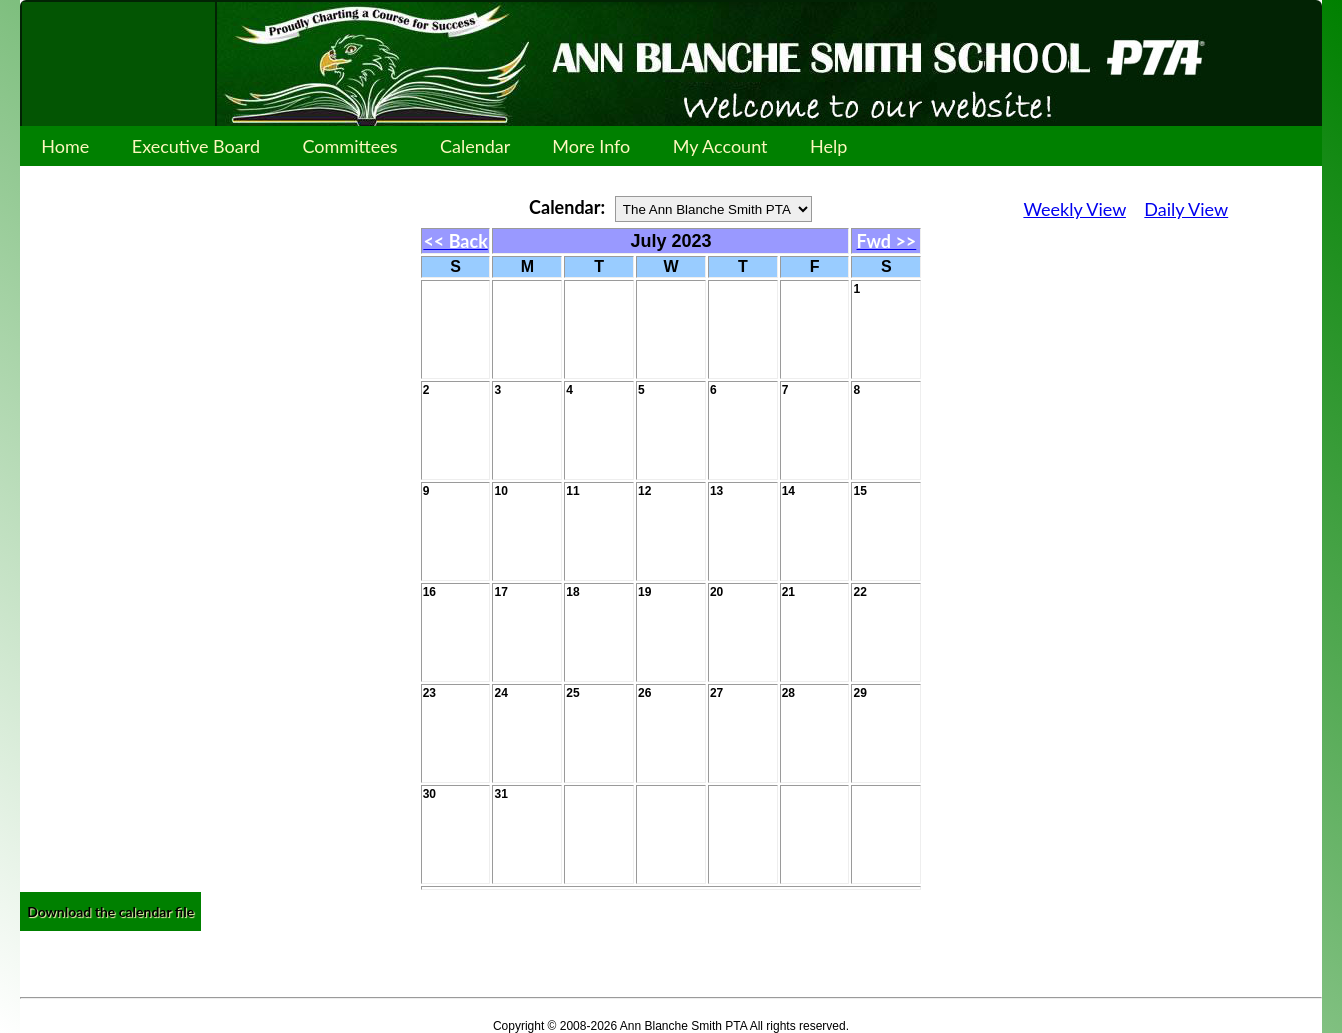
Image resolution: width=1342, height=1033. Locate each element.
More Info (591, 146)
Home (65, 146)
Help (829, 146)
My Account (720, 146)
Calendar (475, 146)
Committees (349, 146)
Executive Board (196, 146)
